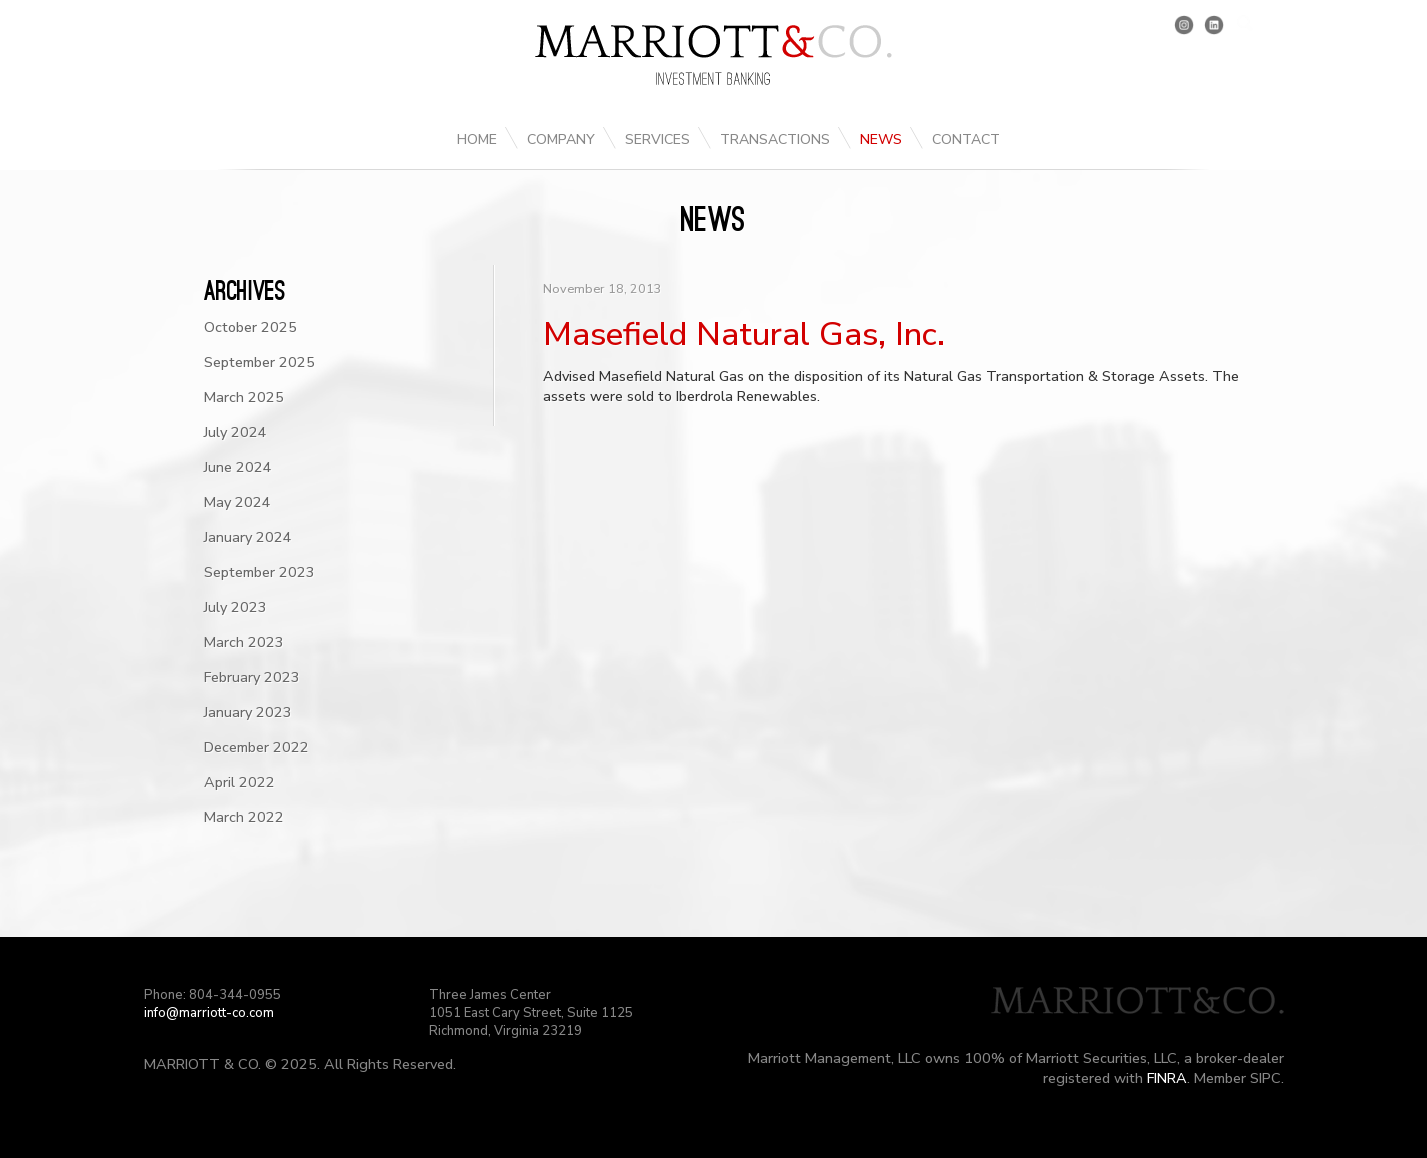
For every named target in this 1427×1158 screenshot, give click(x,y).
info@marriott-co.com (209, 1013)
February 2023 (252, 677)
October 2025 (250, 327)
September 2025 (259, 362)
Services (657, 139)
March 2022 (244, 817)
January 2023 (248, 712)
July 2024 (235, 432)
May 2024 (237, 502)
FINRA (1167, 1078)
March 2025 (244, 397)
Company (561, 139)
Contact (966, 139)
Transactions (775, 139)
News (881, 139)
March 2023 (244, 642)
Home (477, 139)
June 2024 (238, 467)
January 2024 (248, 537)
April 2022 (239, 782)
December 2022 (256, 747)
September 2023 (259, 572)
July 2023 (235, 607)
